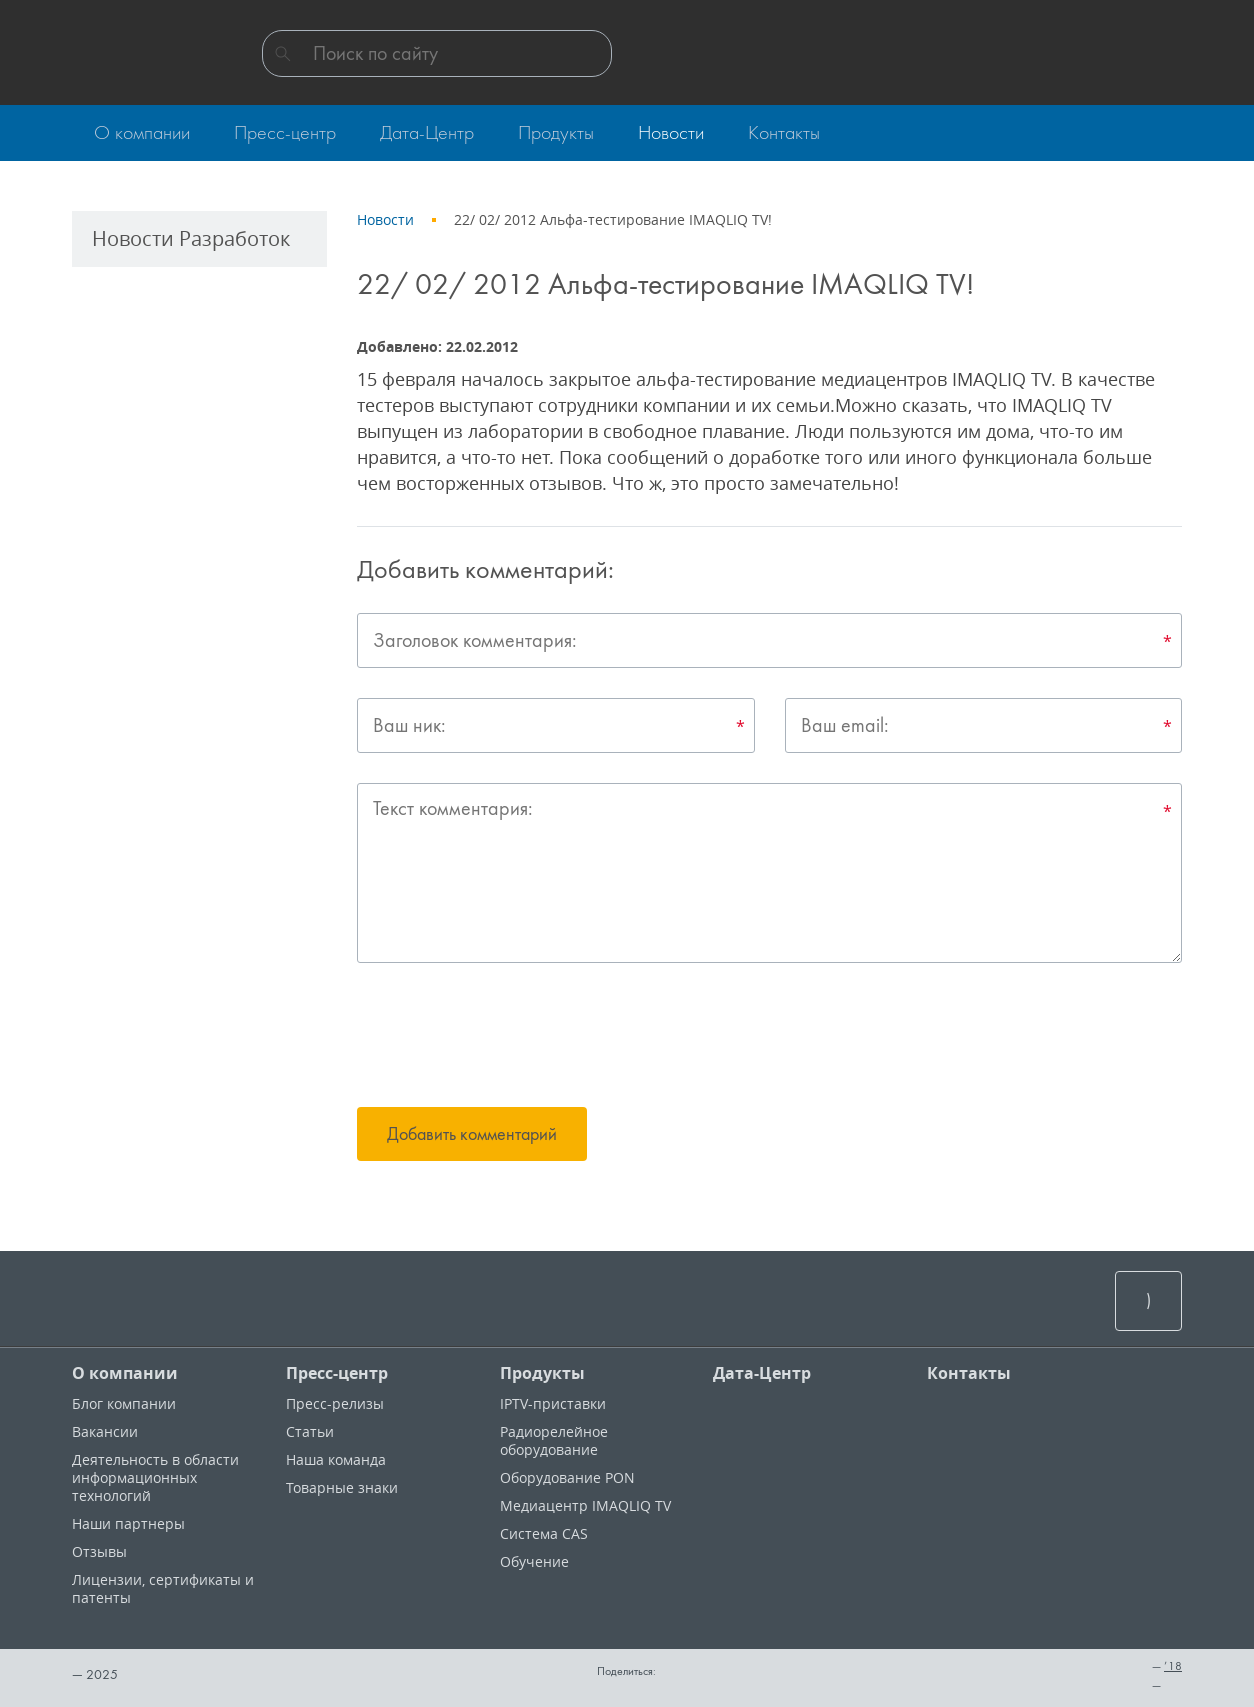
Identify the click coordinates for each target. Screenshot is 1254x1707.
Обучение (534, 1561)
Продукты (542, 1373)
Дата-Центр (762, 1373)
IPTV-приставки (553, 1403)
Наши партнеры (128, 1523)
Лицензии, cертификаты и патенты (163, 1588)
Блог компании (124, 1403)
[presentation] (509, 1038)
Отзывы (99, 1551)
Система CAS (544, 1533)
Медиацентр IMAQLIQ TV (585, 1505)
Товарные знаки (342, 1487)
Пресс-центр (337, 1373)
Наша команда (336, 1459)
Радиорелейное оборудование (554, 1440)
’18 (1173, 1666)
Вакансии (105, 1431)
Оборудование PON (567, 1477)
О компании (125, 1373)
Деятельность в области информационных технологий (155, 1477)
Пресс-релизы (335, 1403)
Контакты (969, 1373)
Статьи (310, 1431)
